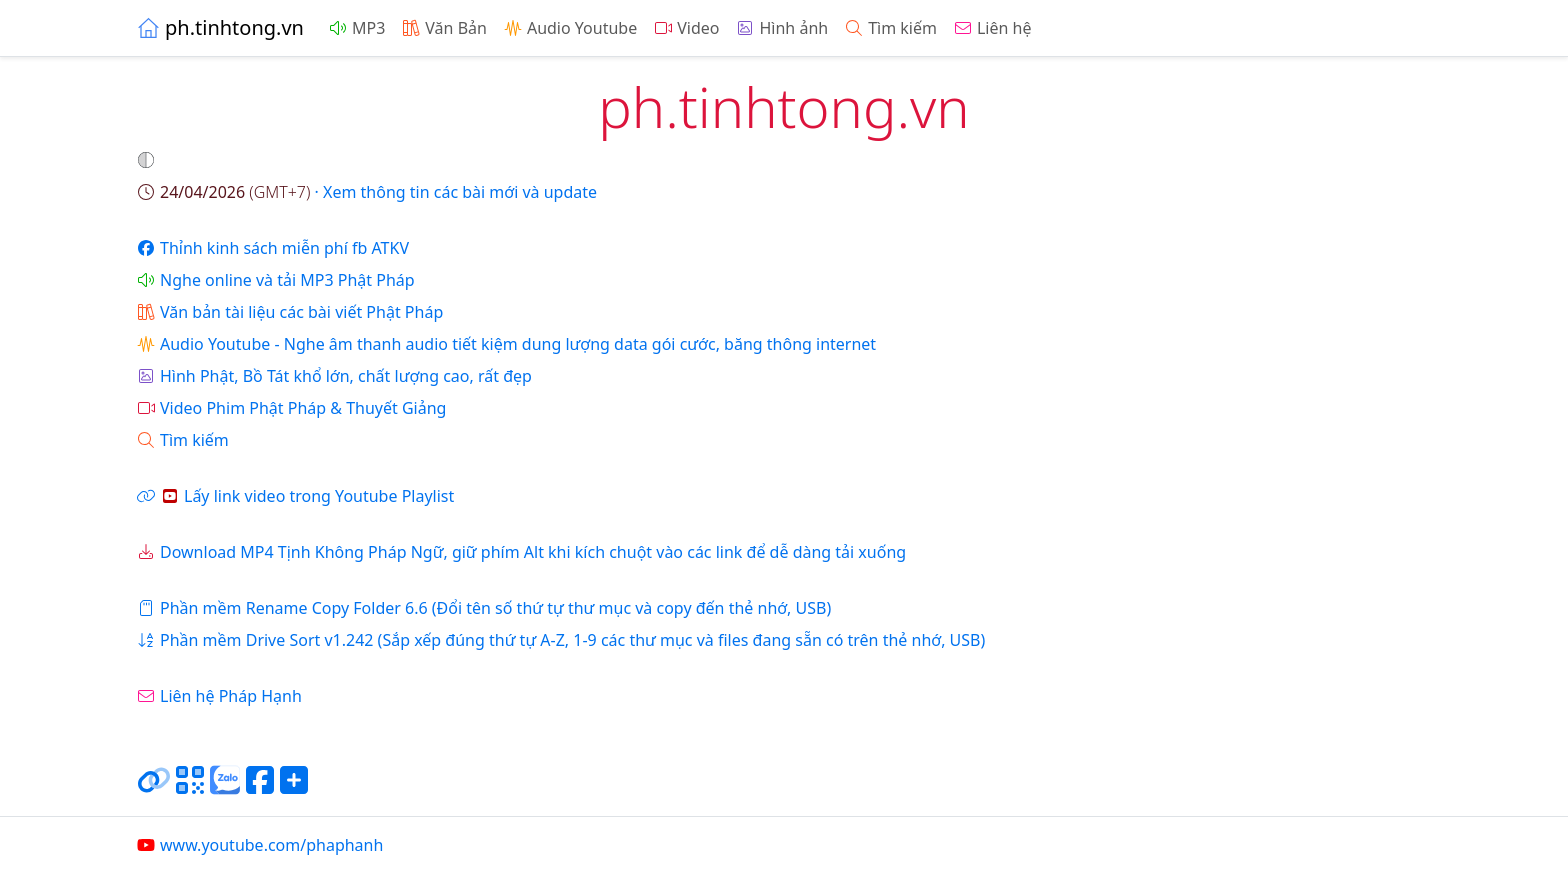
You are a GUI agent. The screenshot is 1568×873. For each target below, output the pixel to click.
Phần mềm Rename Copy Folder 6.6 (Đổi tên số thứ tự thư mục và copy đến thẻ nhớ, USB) (483, 608)
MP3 (356, 28)
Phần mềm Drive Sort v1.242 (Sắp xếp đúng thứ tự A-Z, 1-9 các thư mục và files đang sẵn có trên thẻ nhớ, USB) (560, 640)
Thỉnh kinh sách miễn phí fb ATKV (272, 248)
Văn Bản (444, 28)
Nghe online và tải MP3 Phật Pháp (275, 280)
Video (686, 28)
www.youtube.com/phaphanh (259, 845)
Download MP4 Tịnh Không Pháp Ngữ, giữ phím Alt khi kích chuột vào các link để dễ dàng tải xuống (521, 552)
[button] (148, 160)
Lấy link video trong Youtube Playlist (295, 496)
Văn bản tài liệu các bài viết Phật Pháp (289, 312)
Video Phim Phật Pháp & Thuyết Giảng (291, 408)
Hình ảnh (781, 28)
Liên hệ (992, 28)
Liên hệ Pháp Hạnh (219, 696)
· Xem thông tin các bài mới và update (366, 192)
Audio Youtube (570, 28)
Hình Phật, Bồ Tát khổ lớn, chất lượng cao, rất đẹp (334, 376)
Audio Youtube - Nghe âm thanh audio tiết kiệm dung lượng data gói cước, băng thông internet (506, 344)
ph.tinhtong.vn (220, 27)
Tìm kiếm (890, 28)
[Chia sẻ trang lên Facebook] (260, 788)
